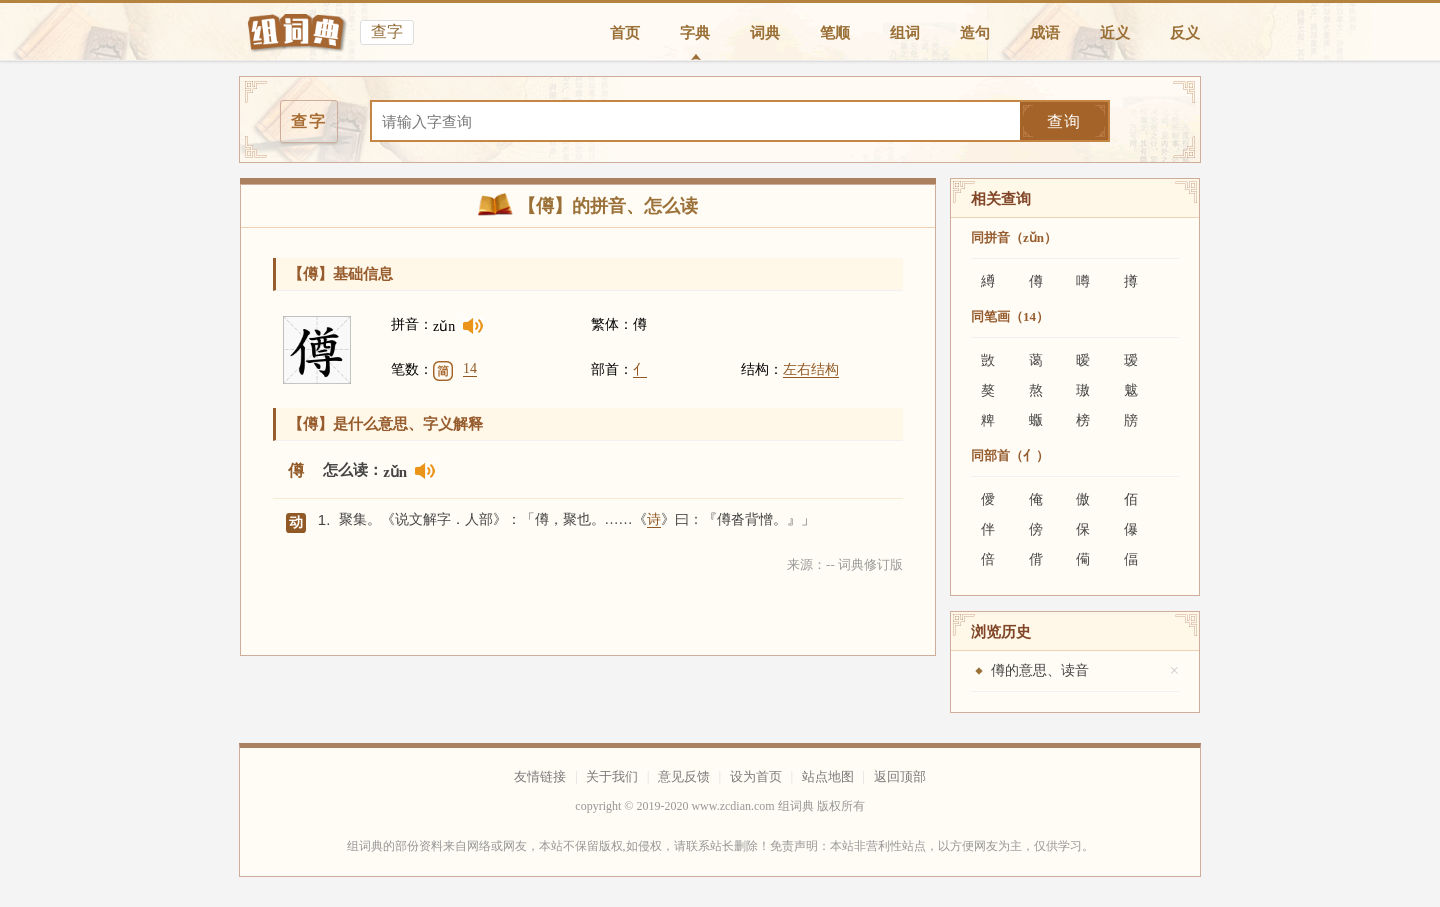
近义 (1115, 33)
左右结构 (811, 369)
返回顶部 (900, 776)
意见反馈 (684, 776)
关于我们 (612, 776)
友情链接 (540, 776)
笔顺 (835, 33)
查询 (1064, 121)
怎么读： (353, 470)
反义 (1185, 33)
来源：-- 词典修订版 (845, 564)
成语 (1045, 33)
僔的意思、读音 (1040, 670)
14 (470, 368)
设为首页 (756, 776)
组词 (905, 33)
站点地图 (828, 776)
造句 (975, 33)
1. (324, 519)
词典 (765, 33)
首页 (625, 33)
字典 (695, 33)
